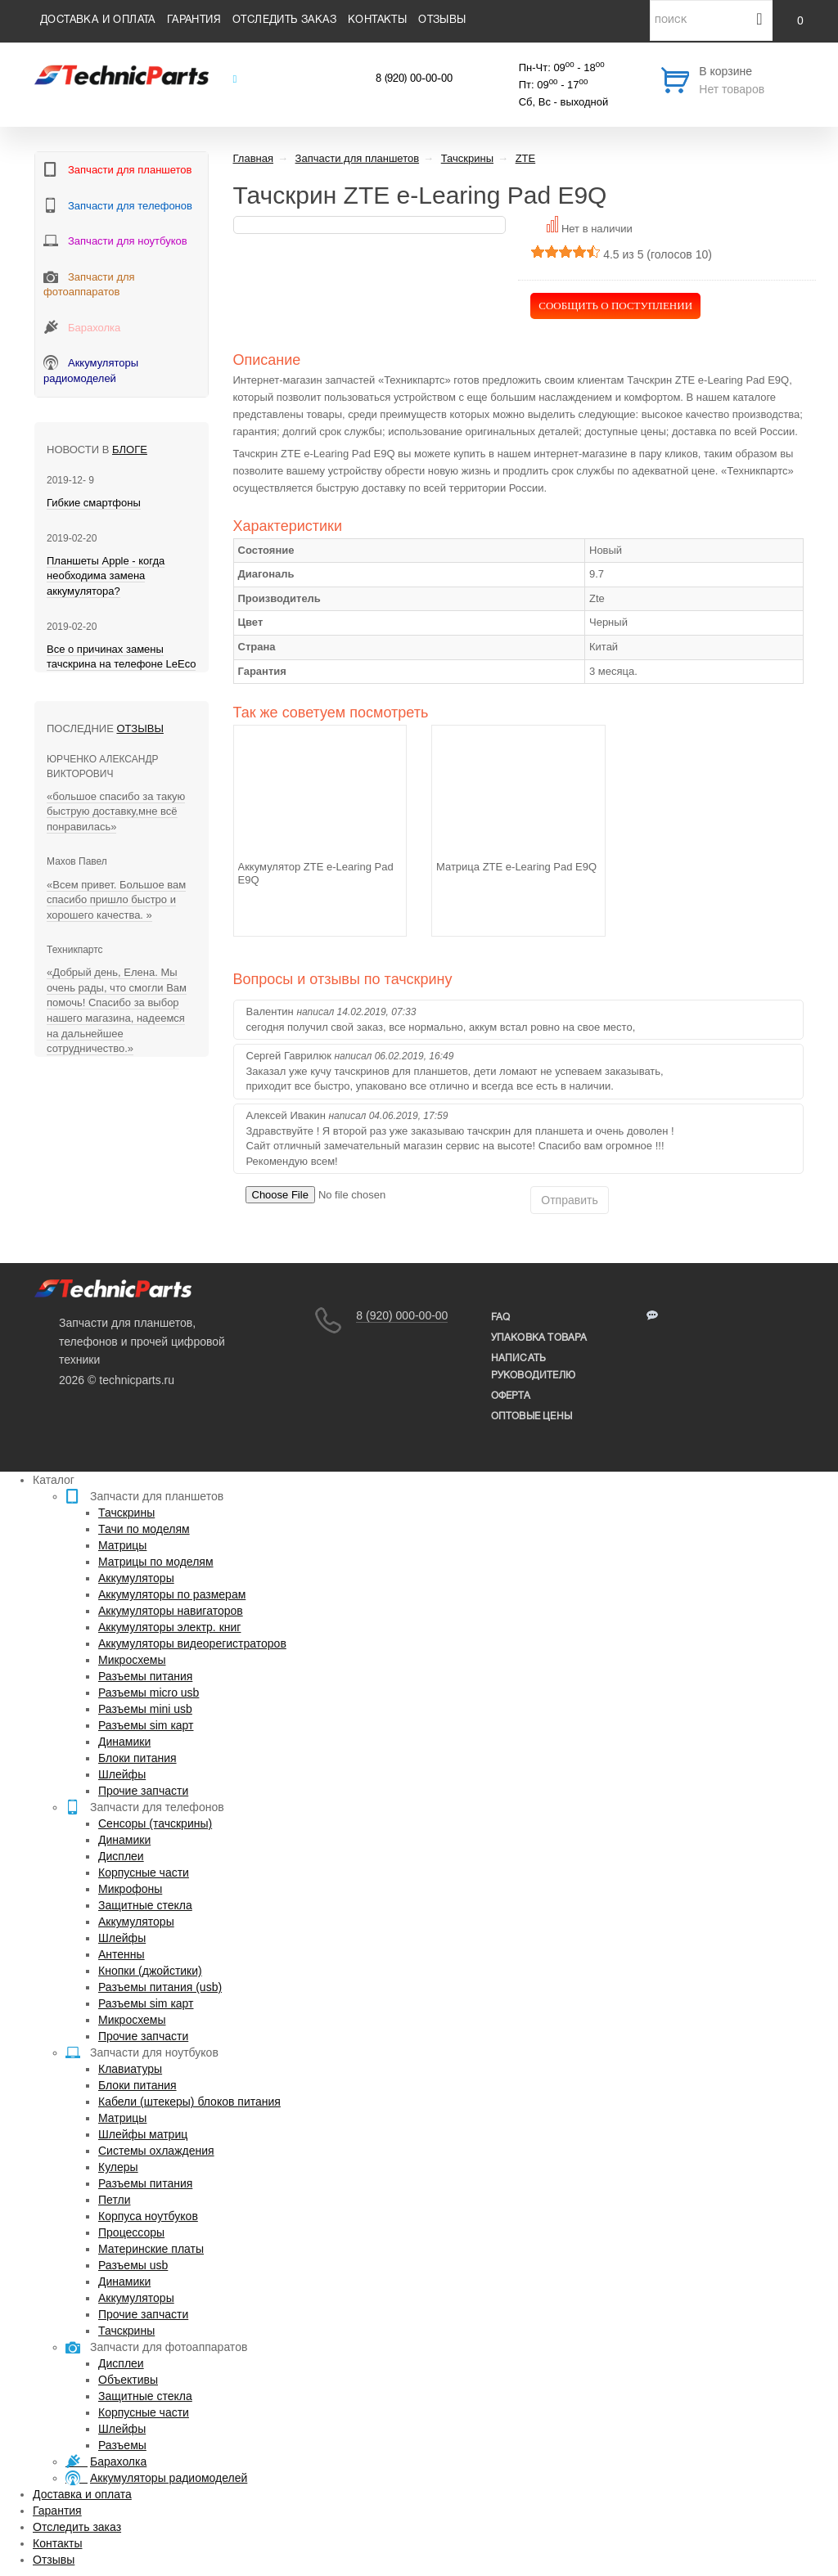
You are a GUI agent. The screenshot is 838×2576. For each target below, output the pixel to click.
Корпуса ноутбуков (148, 2216)
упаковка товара (539, 1337)
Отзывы (442, 20)
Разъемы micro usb (148, 1692)
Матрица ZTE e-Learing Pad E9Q (516, 867)
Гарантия (194, 20)
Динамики (124, 1741)
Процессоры (131, 2232)
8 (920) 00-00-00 (414, 79)
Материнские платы (151, 2248)
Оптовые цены (531, 1416)
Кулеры (118, 2167)
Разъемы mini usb (145, 1708)
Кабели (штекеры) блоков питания (189, 2101)
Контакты (377, 20)
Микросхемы (132, 1659)
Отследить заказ (284, 20)
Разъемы (122, 2445)
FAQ (501, 1317)
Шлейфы (122, 1774)
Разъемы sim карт (146, 1725)
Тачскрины (126, 1512)
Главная (253, 158)
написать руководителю (533, 1367)
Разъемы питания (145, 1676)
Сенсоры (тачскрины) (155, 1823)
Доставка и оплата (97, 20)
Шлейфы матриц (142, 2134)
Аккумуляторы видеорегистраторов (192, 1643)
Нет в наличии (597, 229)
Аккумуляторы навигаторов (170, 1610)
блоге (129, 449)
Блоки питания (137, 1758)
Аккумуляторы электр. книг (169, 1627)
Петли (114, 2199)
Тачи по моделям (144, 1528)
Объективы (128, 2379)
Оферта (510, 1395)
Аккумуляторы (136, 1578)
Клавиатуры (130, 2068)
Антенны (121, 1954)
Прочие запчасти (143, 1790)
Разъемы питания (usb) (160, 1987)
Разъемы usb (133, 2265)
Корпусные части (143, 1872)
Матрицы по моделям (156, 1561)
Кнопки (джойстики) (150, 1970)
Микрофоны (130, 1888)
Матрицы (122, 1545)
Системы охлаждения (156, 2150)
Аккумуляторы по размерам (172, 1594)
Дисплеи (121, 1856)
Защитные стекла (145, 1905)
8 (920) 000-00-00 (402, 1315)
